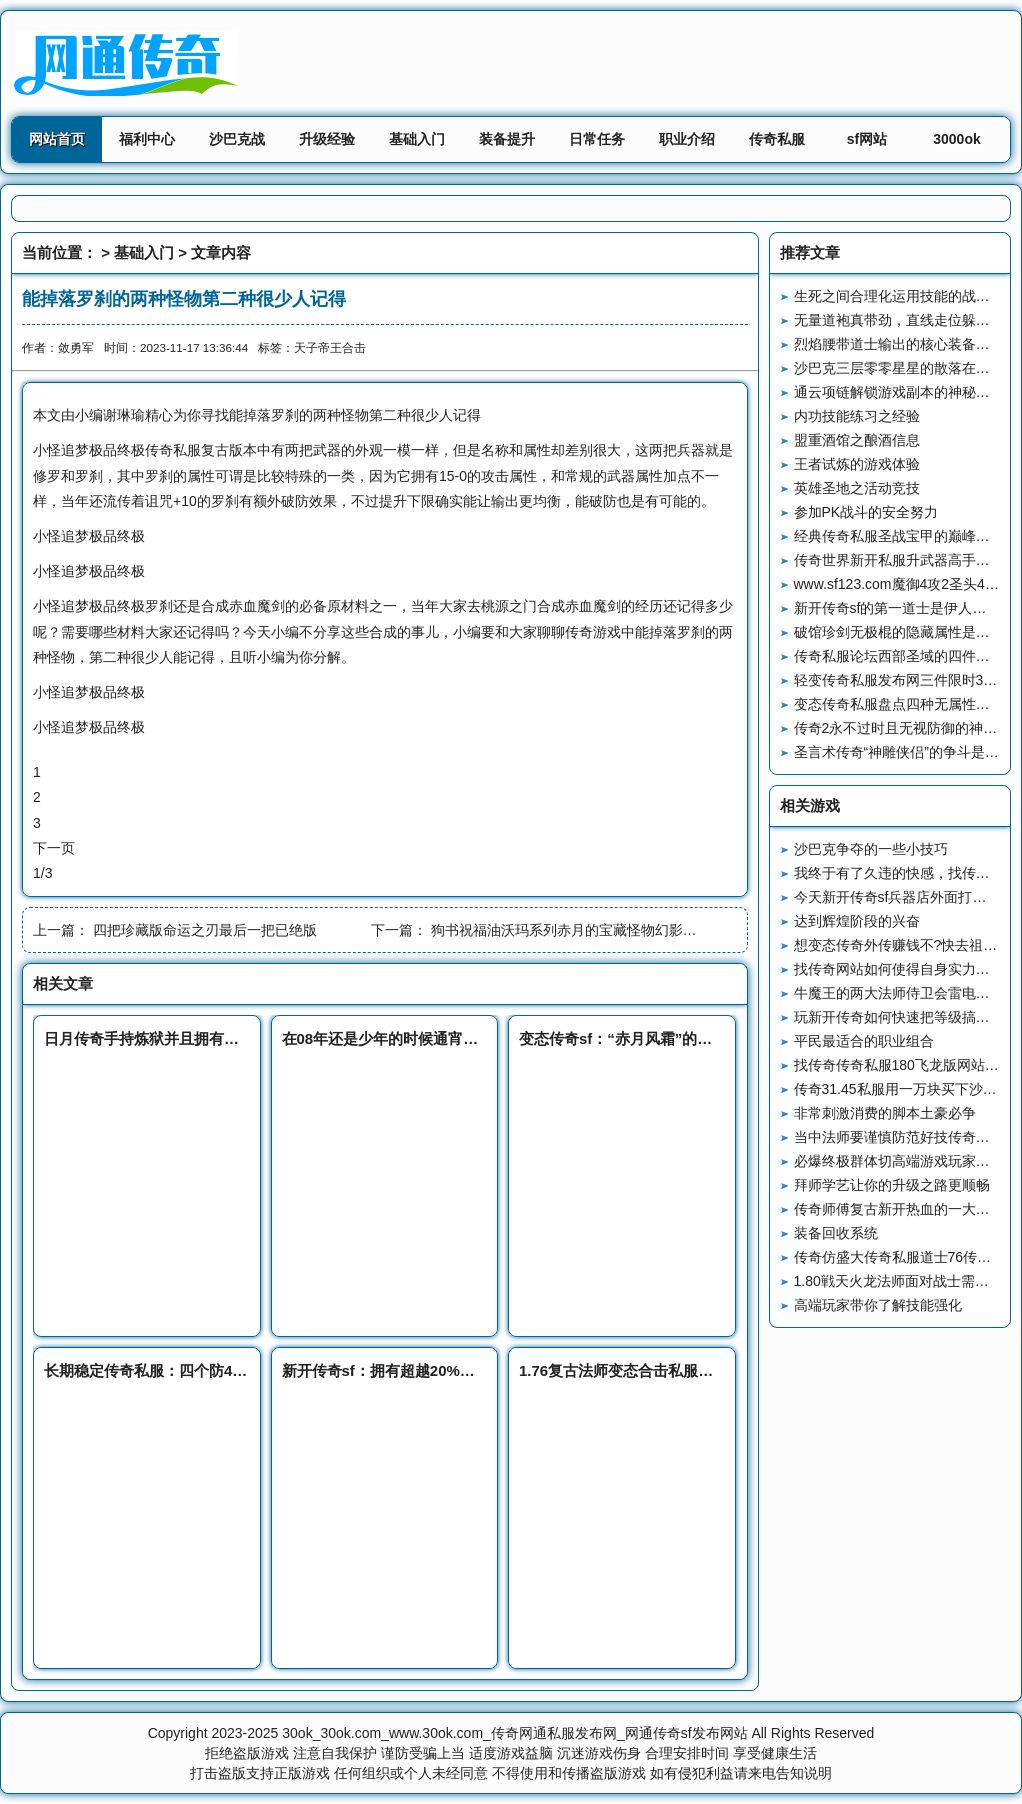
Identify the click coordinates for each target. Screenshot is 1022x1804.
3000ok (956, 139)
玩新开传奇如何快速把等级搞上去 (899, 1017)
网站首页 (57, 139)
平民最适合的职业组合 (864, 1041)
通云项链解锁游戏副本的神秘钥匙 (899, 392)
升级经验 (327, 139)
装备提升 (507, 139)
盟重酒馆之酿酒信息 (857, 440)
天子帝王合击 (330, 347)
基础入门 (417, 139)
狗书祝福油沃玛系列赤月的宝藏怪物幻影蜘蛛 (571, 930)
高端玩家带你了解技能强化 (878, 1305)
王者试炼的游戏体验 (857, 464)
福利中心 (147, 139)
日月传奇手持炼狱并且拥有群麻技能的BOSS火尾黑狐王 (230, 1038)
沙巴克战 (237, 139)
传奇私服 (777, 139)
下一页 (54, 848)
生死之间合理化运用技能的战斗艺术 (906, 296)
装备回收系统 (836, 1233)
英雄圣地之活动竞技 (857, 488)
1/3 (42, 873)
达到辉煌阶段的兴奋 (857, 921)
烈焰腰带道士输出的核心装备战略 (899, 344)
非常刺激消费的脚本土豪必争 (885, 1113)
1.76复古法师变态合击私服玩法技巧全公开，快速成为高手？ (721, 1370)
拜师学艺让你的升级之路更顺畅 (892, 1185)
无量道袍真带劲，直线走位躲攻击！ (906, 320)
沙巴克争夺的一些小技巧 (871, 849)
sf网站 (867, 139)
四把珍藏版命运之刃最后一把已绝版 (205, 930)
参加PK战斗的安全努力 (866, 512)
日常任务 (597, 139)
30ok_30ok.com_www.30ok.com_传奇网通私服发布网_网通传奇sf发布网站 (514, 1733)
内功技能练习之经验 (857, 416)
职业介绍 (687, 139)
